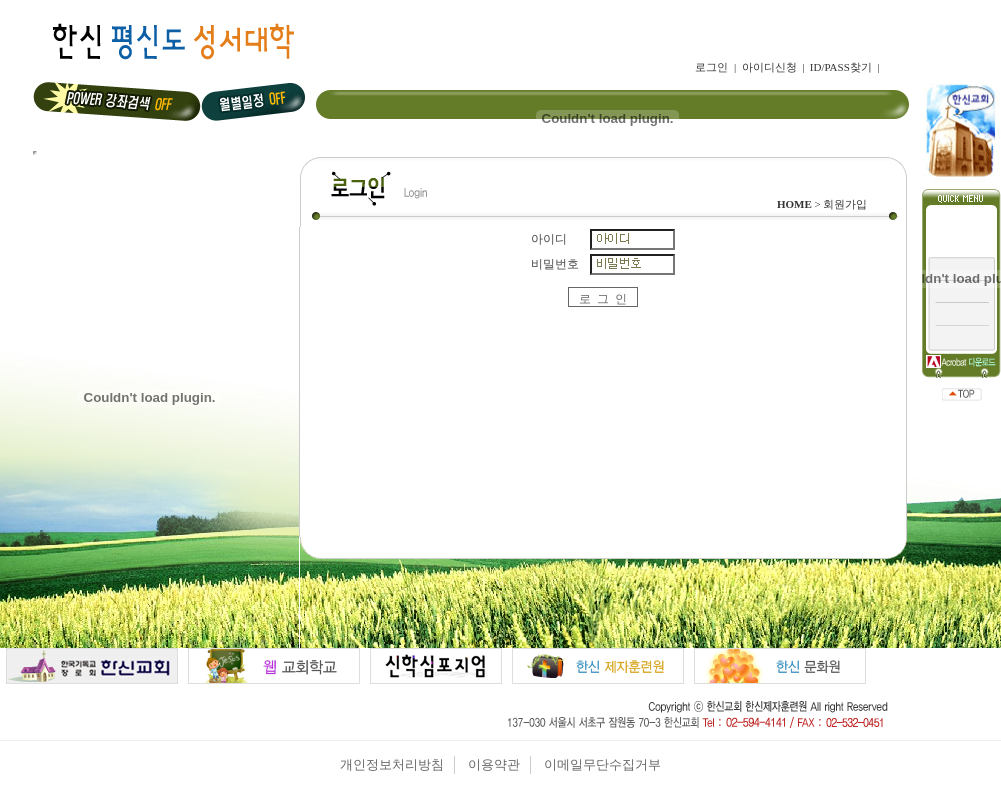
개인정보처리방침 (392, 764)
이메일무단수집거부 (602, 764)
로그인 (711, 67)
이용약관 (494, 764)
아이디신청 (769, 67)
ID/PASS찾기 (841, 67)
